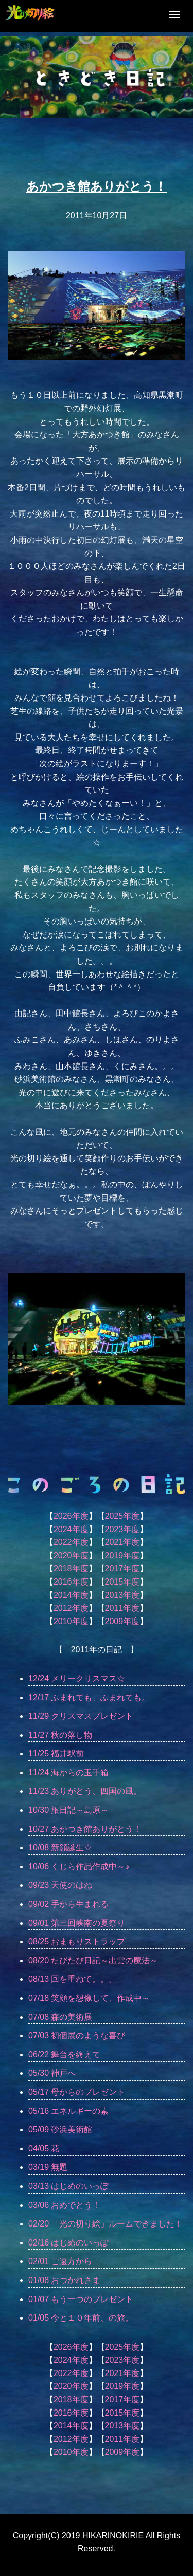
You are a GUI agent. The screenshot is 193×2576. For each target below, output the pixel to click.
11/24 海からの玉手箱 (68, 1772)
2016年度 (71, 1581)
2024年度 (71, 1529)
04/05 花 (43, 2148)
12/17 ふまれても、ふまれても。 (89, 1697)
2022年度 (71, 1542)
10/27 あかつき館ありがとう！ (85, 1829)
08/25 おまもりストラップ (76, 1941)
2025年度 (122, 1516)
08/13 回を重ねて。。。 (72, 1979)
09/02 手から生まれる (68, 1904)
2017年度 (122, 1568)
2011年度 (122, 1608)
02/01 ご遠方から (60, 2261)
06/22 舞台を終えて (64, 2054)
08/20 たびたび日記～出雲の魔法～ (93, 1960)
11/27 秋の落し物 (60, 1735)
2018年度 (71, 1568)
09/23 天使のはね (60, 1885)
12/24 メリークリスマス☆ (76, 1678)
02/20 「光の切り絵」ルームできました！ (105, 2223)
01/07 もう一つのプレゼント (80, 2299)
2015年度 (122, 1581)
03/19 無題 (47, 2167)
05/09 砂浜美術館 (60, 2129)
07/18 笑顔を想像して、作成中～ (89, 1998)
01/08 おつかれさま (64, 2280)
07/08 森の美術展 (60, 2017)
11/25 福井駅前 (56, 1753)
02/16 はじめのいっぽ (68, 2242)
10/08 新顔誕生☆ (60, 1847)
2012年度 (71, 1608)
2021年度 (122, 1542)
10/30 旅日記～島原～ (68, 1810)
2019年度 (122, 1555)
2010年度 (71, 1621)
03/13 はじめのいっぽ (68, 2186)
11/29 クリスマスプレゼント (80, 1716)
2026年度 (71, 1516)
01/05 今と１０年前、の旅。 (80, 2317)
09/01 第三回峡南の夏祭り (76, 1923)
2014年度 (71, 1595)
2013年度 (122, 1595)
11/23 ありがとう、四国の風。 (85, 1791)
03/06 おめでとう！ (64, 2205)
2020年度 (71, 1555)
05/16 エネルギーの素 (68, 2111)
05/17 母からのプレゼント (76, 2092)
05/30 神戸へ (52, 2073)
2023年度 (122, 1529)
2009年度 (122, 1621)
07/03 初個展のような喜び (76, 2035)
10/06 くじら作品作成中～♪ (78, 1866)
